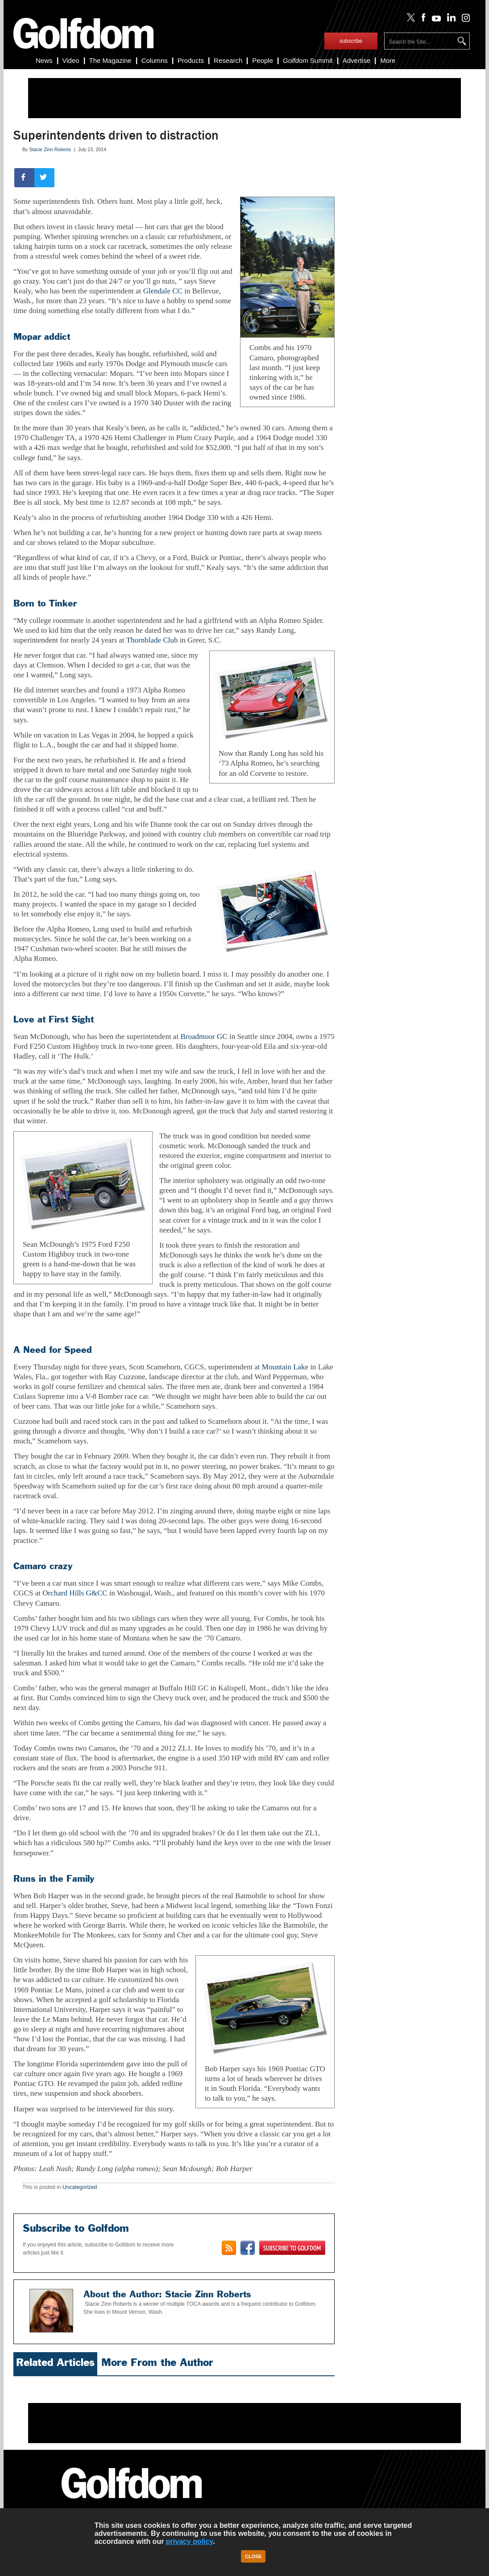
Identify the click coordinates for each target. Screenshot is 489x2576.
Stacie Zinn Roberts (50, 149)
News (44, 60)
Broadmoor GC (203, 1036)
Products (191, 60)
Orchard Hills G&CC (74, 1593)
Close (253, 2556)
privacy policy (189, 2541)
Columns (154, 60)
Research (228, 60)
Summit (308, 60)
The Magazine (110, 60)
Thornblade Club (152, 640)
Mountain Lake (285, 1367)
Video (70, 60)
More (387, 60)
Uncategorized (79, 2187)
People (262, 60)
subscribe (351, 41)
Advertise (357, 60)
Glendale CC (162, 291)
